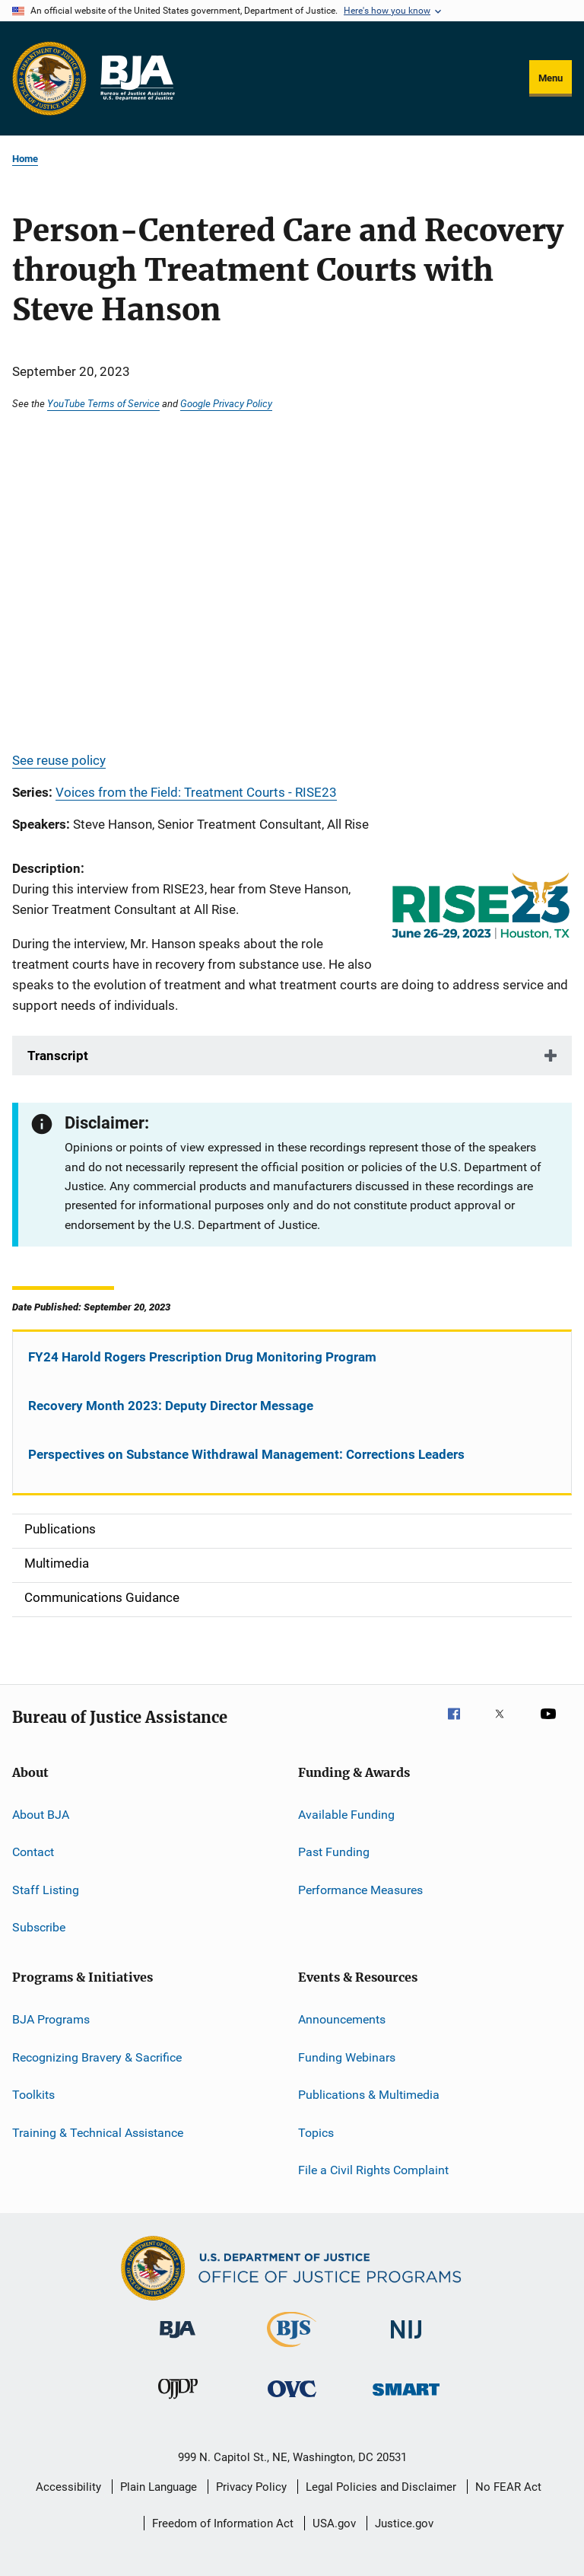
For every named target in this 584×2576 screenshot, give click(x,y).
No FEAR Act (508, 2487)
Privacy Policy (251, 2487)
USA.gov (334, 2523)
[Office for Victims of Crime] (292, 2400)
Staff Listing (45, 1889)
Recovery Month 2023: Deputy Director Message (170, 1405)
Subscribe (38, 1927)
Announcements (342, 2019)
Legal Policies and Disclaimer (381, 2487)
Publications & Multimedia (369, 2094)
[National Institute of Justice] (406, 2341)
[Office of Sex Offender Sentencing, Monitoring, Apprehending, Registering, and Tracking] (406, 2398)
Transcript (57, 1055)
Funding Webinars (346, 2057)
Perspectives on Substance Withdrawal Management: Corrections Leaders (246, 1454)
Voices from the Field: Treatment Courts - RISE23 (196, 792)
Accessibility (68, 2487)
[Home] (137, 78)
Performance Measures (360, 1889)
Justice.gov (404, 2523)
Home (25, 158)
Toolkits (33, 2094)
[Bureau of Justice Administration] (177, 2340)
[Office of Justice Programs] (49, 78)
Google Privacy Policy (226, 403)
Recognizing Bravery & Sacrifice (97, 2057)
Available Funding (346, 1814)
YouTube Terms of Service (103, 403)
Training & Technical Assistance (97, 2132)
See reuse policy (59, 760)
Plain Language (158, 2487)
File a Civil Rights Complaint (373, 2170)
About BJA (40, 1814)
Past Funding (334, 1852)
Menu (550, 78)
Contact (33, 1852)
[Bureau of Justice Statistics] (291, 2350)
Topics (316, 2132)
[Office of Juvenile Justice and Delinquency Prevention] (178, 2402)
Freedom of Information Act (223, 2523)
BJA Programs (51, 2019)
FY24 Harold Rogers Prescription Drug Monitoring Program (202, 1356)
